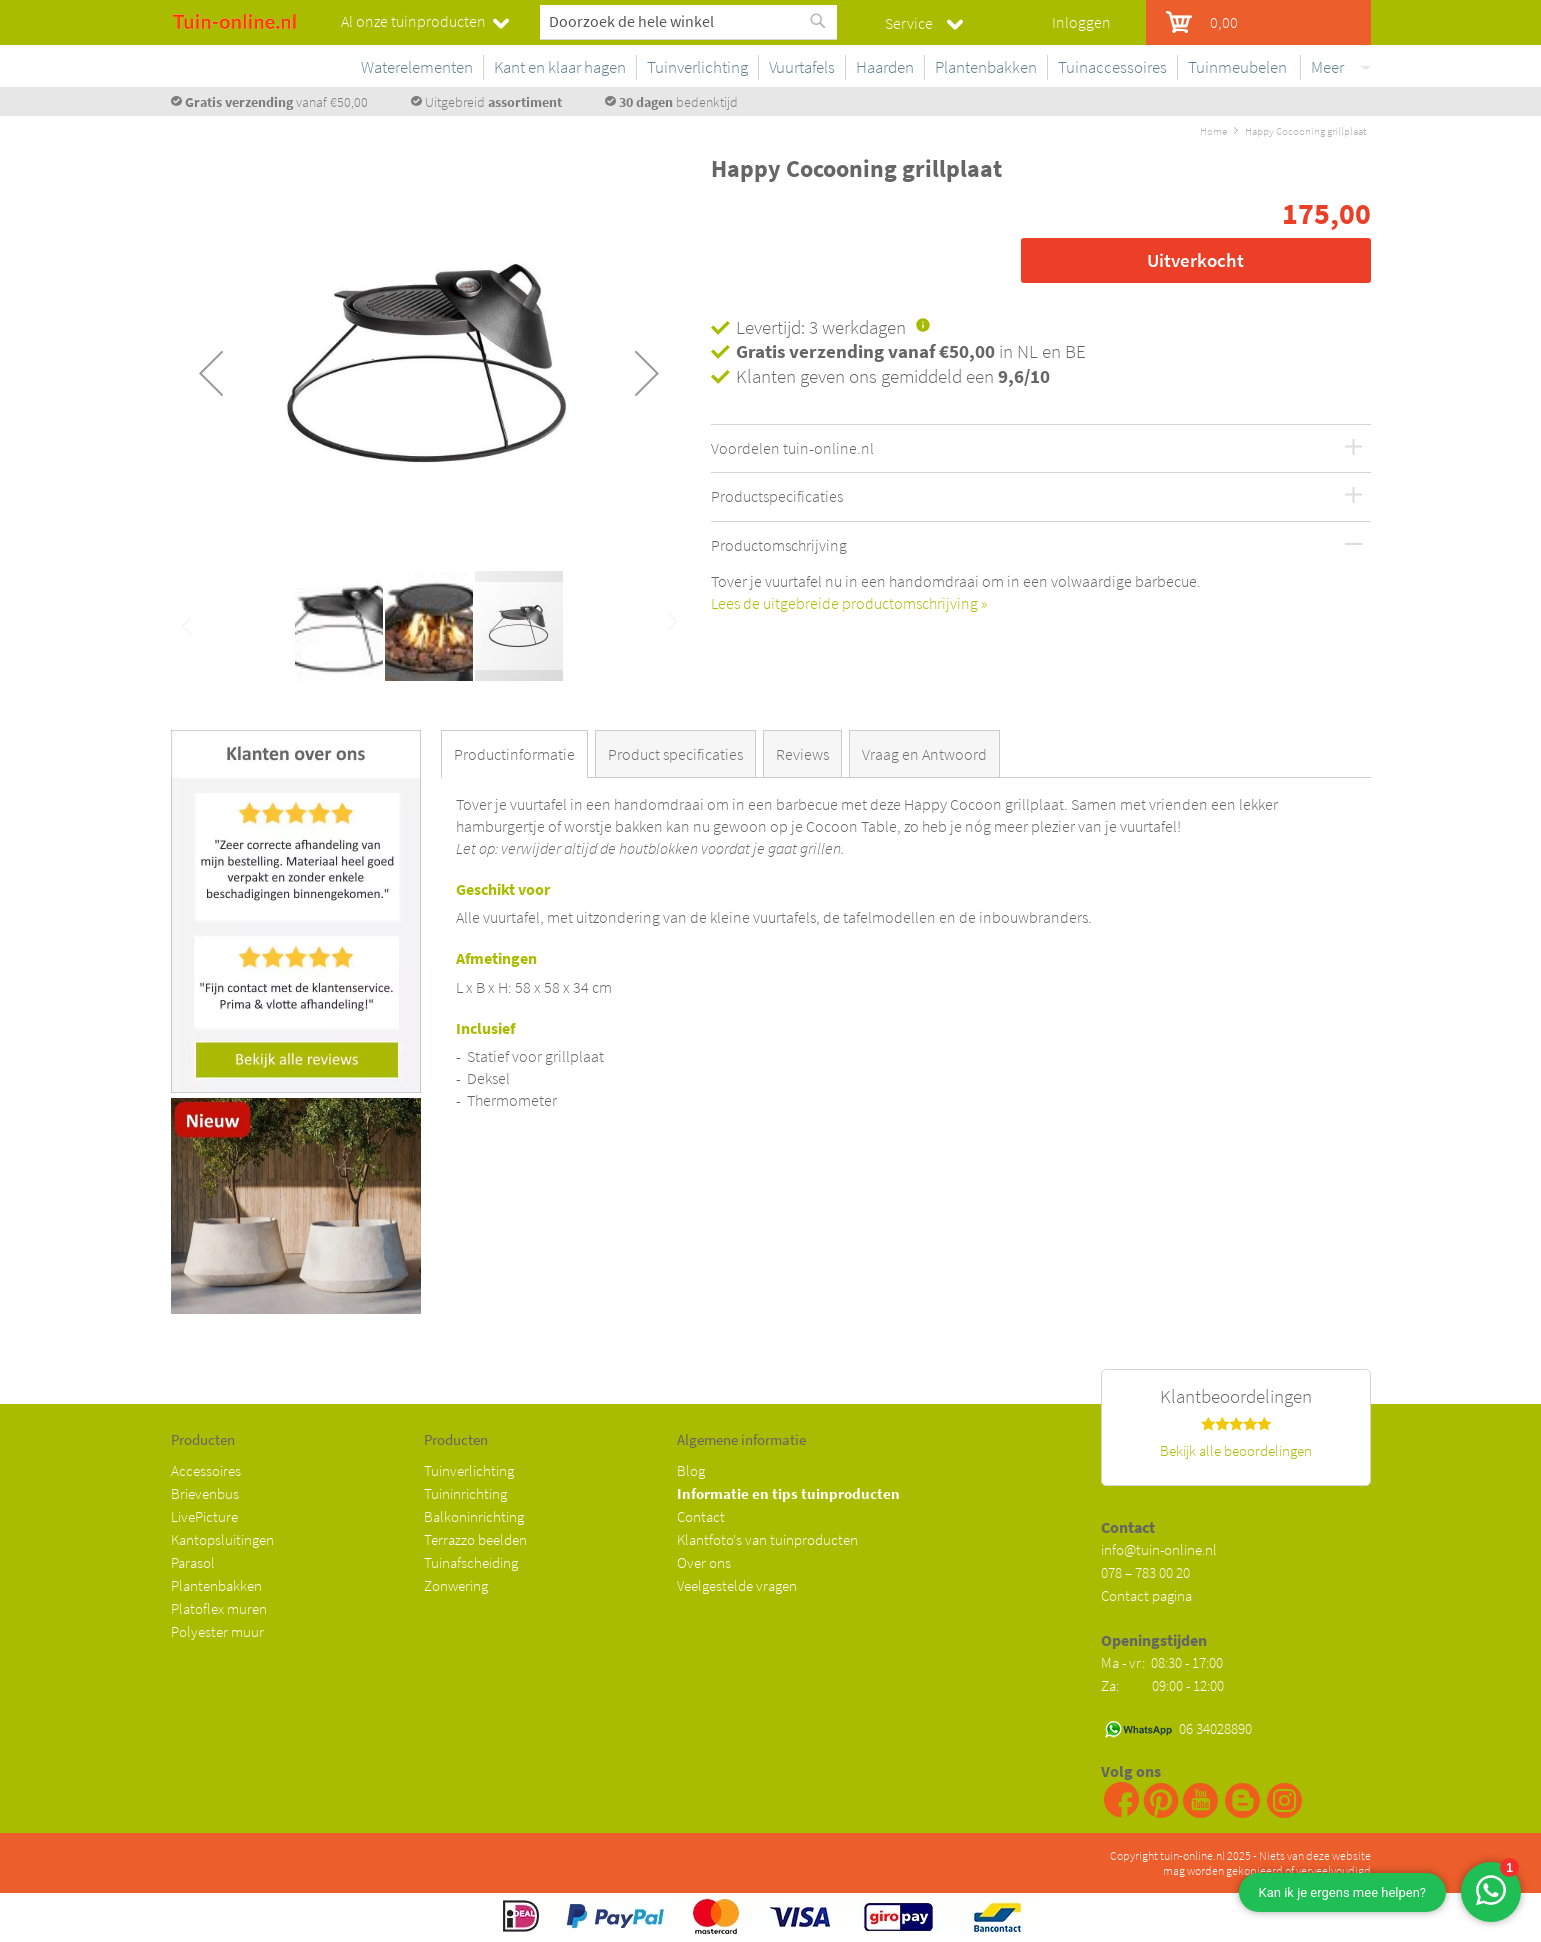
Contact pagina (1146, 1595)
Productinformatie (514, 754)
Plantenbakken (216, 1585)
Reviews (802, 754)
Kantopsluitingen (222, 1539)
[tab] (518, 754)
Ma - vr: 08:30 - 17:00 (1163, 1662)
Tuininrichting (465, 1493)
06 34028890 (1215, 1728)
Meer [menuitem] (1327, 67)
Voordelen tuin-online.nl (792, 449)
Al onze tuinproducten (413, 21)
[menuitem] (412, 67)
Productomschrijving (779, 546)
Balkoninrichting (474, 1516)
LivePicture (204, 1516)
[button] (211, 373)
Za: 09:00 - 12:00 (1162, 1685)
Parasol (193, 1562)
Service (909, 23)
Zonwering (456, 1585)
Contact (701, 1516)
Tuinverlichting (469, 1470)
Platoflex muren (219, 1608)
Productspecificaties (777, 497)
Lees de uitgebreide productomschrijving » (849, 603)
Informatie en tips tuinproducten (788, 1493)
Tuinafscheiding (471, 1562)
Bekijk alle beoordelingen (1236, 1450)
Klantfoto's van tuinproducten (767, 1539)
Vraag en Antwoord (924, 754)
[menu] (856, 71)
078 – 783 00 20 (1145, 1572)
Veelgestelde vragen (737, 1585)
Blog (691, 1470)
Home (1213, 131)
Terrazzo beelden (475, 1539)
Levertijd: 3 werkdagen (821, 327)
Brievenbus (205, 1493)
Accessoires (206, 1470)
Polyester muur (217, 1631)
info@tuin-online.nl (1159, 1549)
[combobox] (688, 21)
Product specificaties (675, 754)
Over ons (704, 1562)
